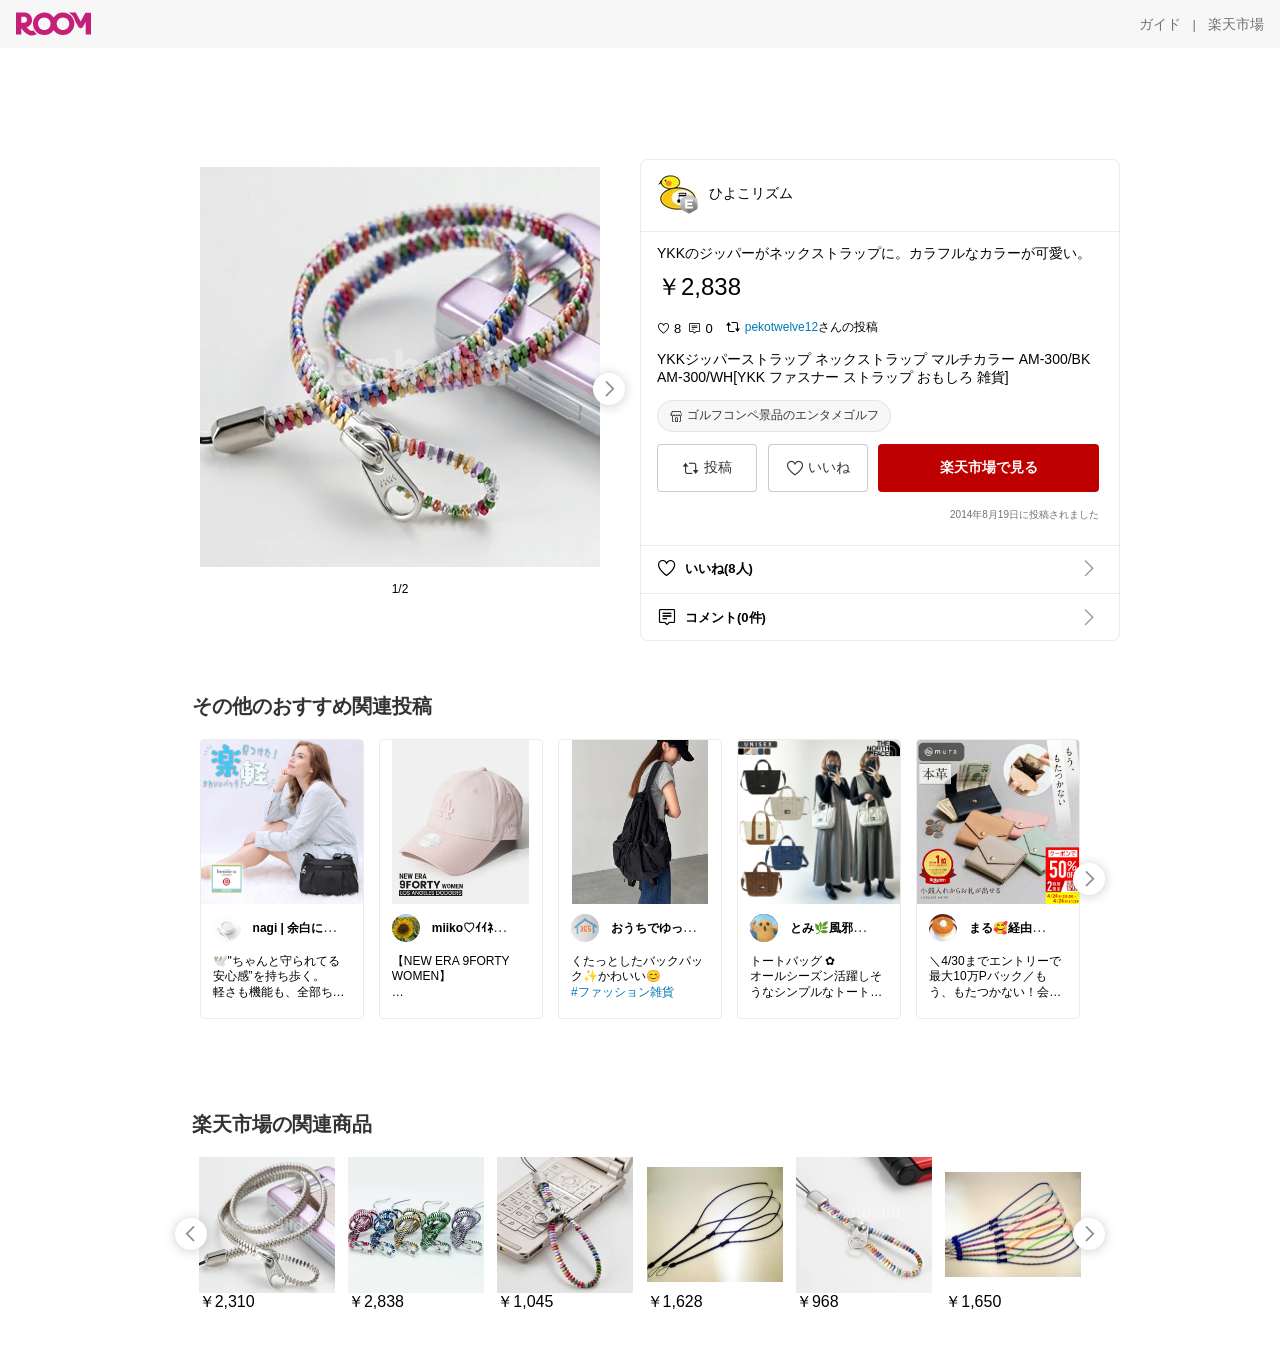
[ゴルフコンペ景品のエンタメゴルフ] (774, 416)
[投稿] (707, 468)
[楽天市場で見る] (988, 468)
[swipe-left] (191, 1234)
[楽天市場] (1236, 24)
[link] (282, 821)
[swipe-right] (609, 389)
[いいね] (818, 468)
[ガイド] (1160, 24)
